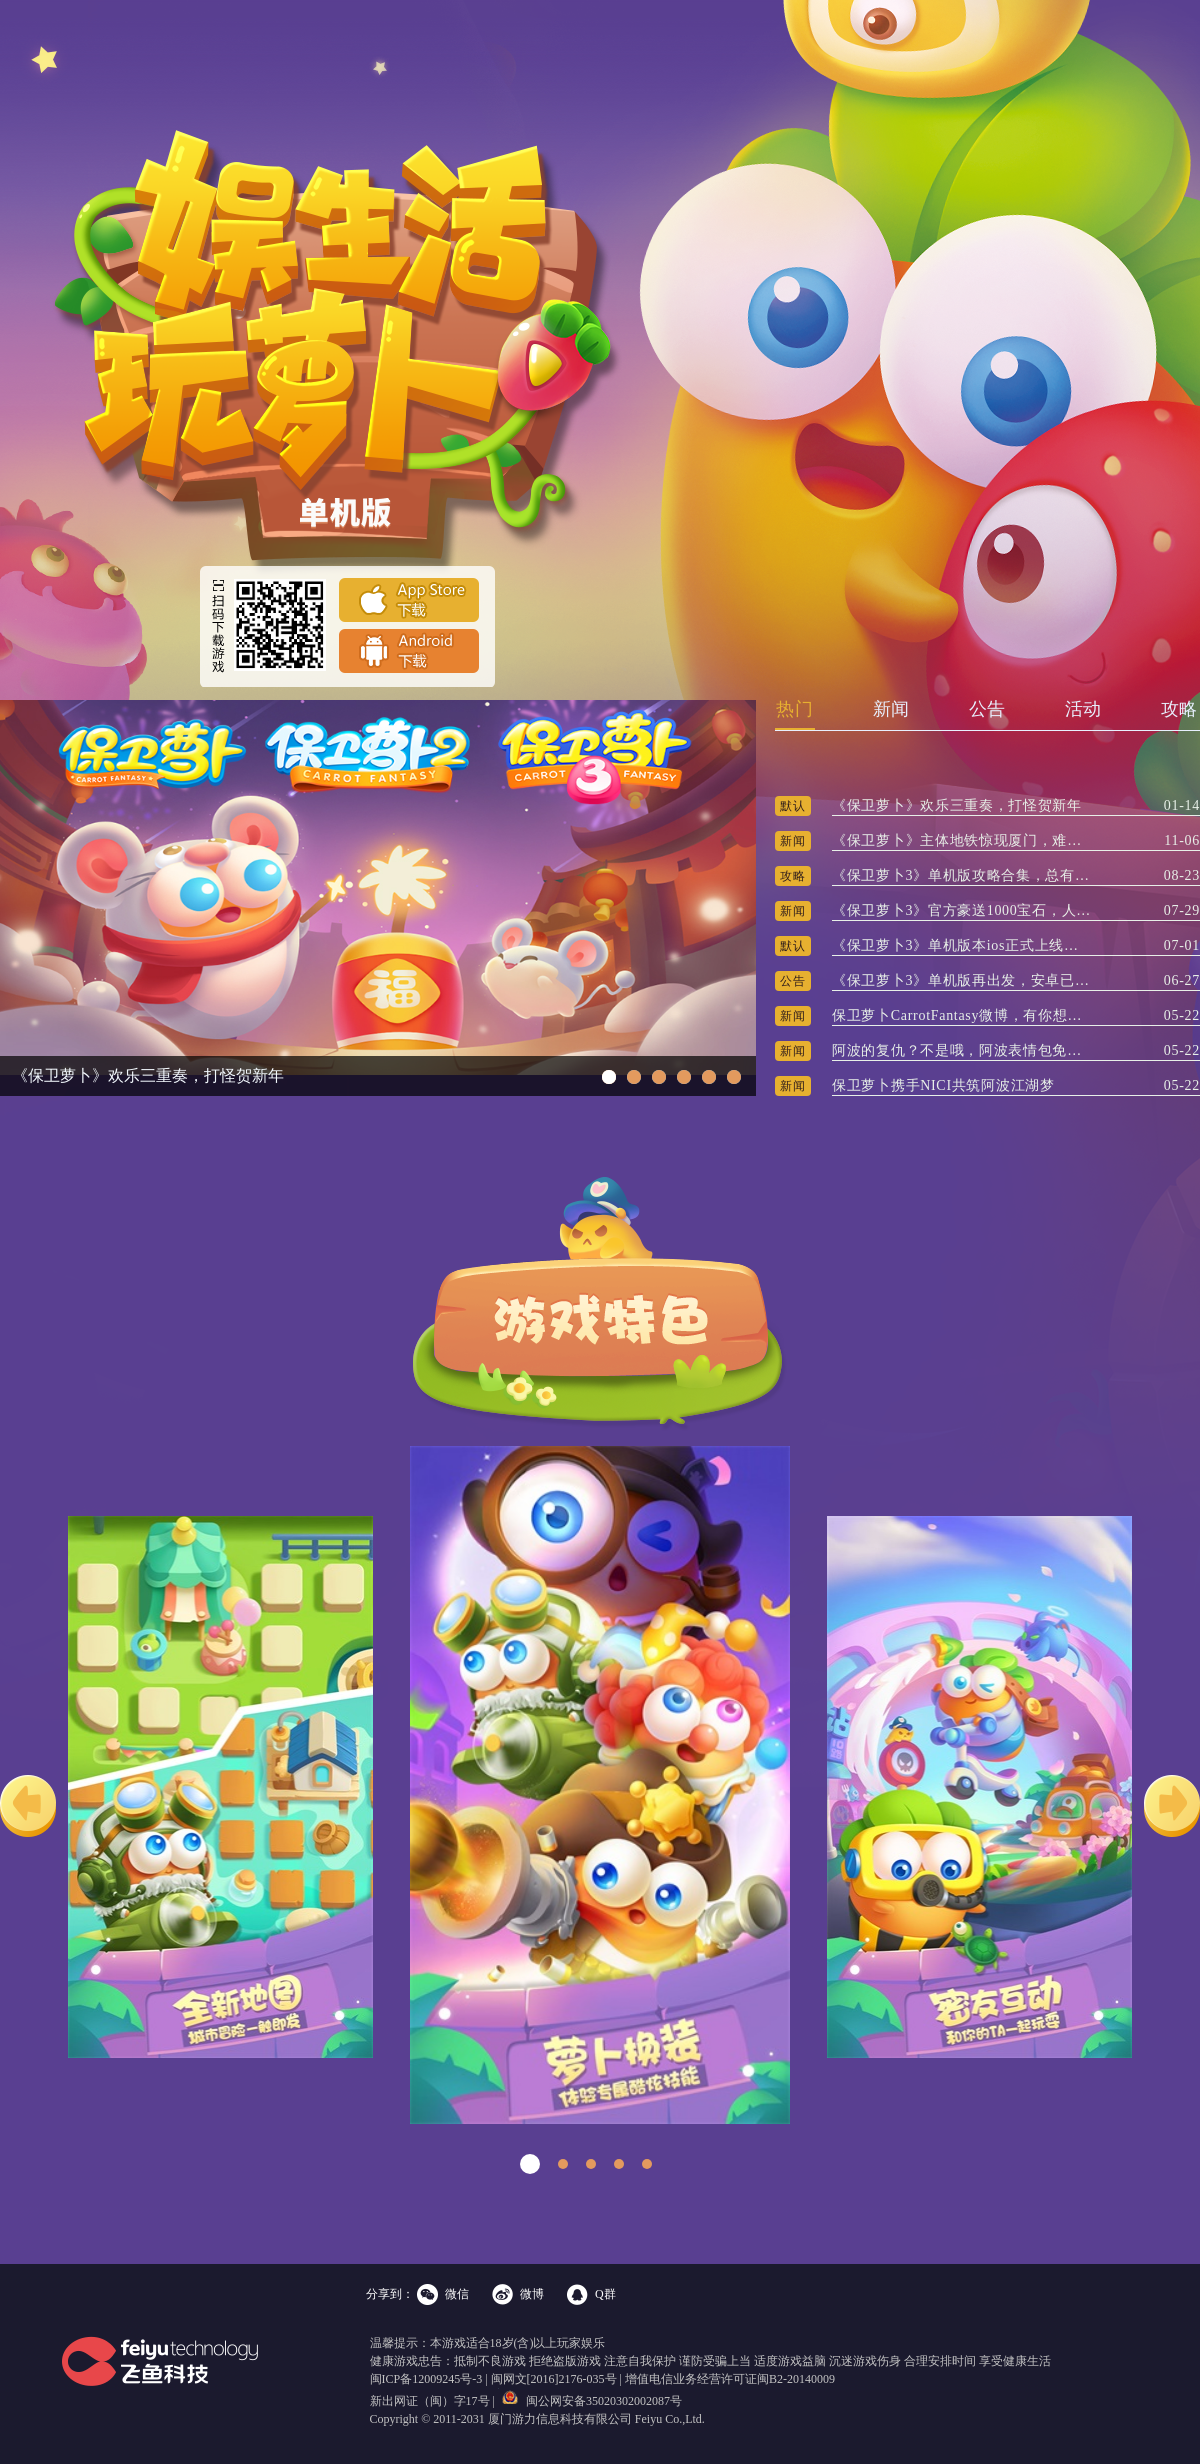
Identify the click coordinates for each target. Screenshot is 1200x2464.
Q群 (605, 2294)
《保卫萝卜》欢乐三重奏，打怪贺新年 (148, 1075)
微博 (532, 2294)
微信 (457, 2294)
